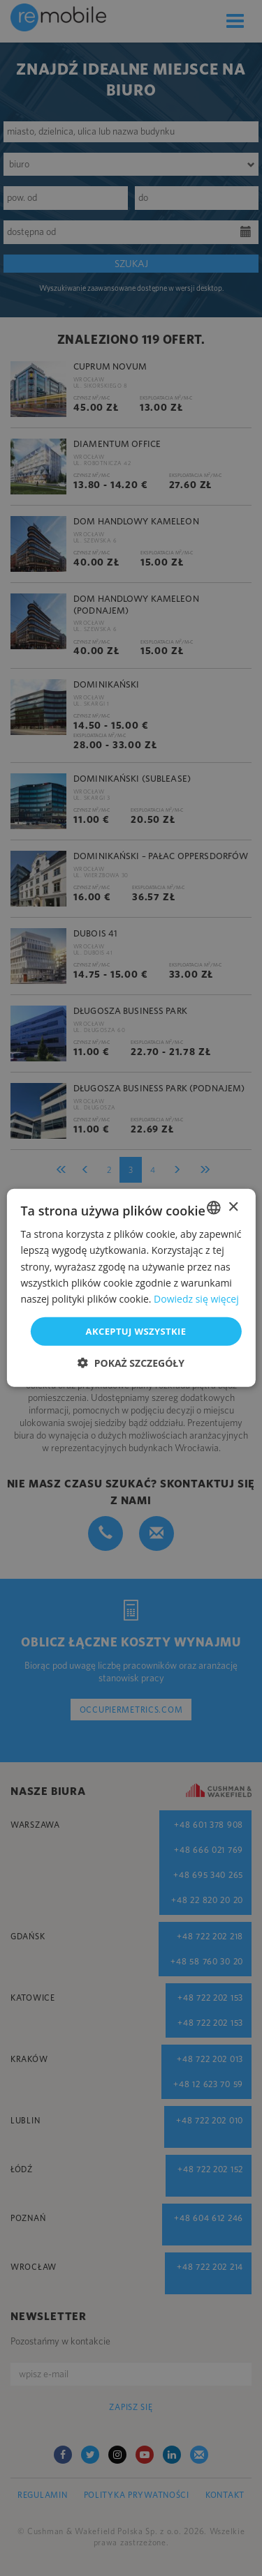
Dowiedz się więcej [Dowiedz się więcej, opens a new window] (196, 1298)
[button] (131, 1363)
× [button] (233, 1207)
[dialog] (131, 1288)
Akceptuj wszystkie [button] (136, 1331)
